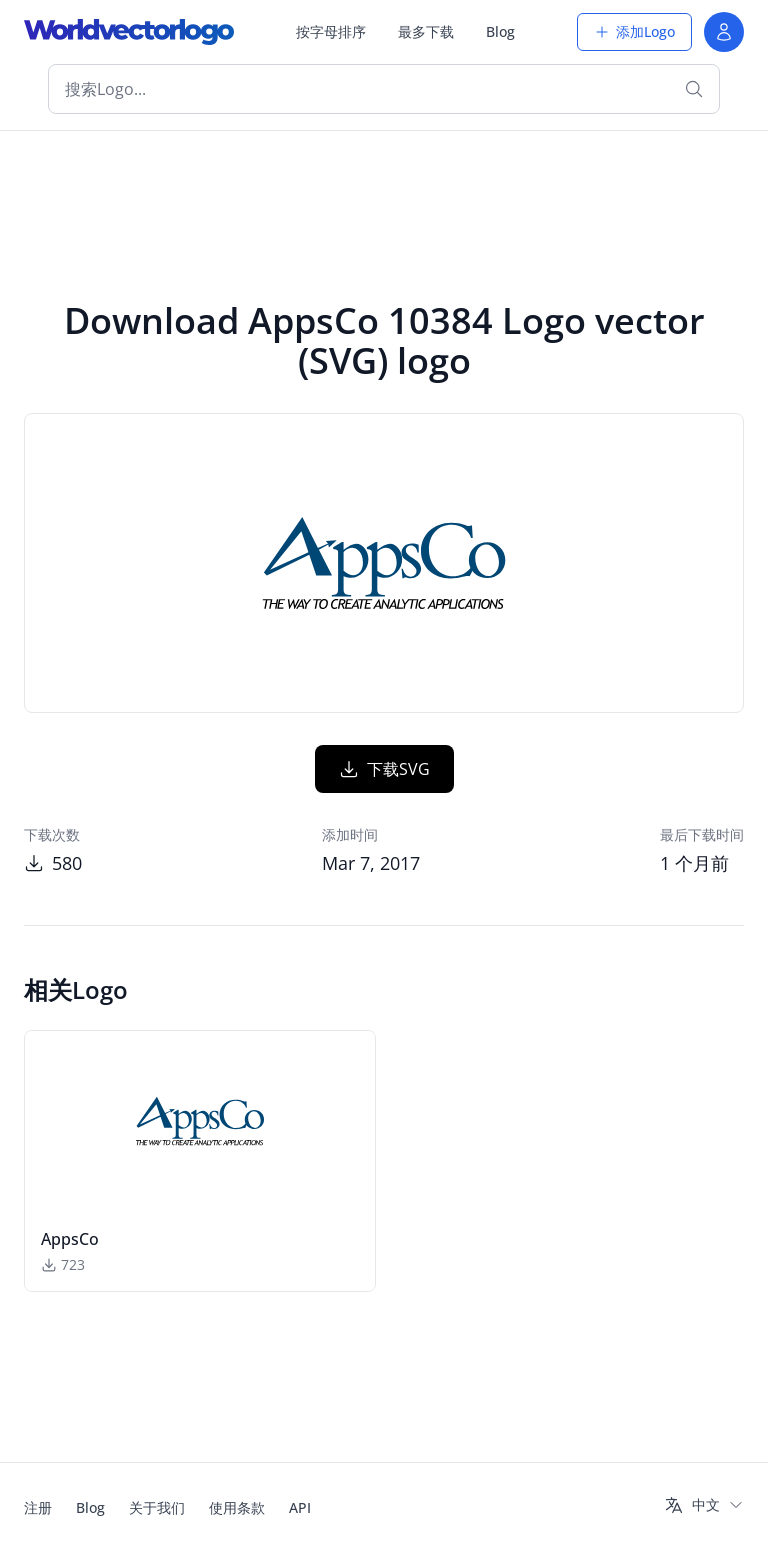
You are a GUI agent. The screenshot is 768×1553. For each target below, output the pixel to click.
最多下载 (426, 31)
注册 (38, 1507)
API (300, 1507)
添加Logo (634, 31)
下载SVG (384, 769)
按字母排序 (331, 31)
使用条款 (237, 1507)
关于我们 (157, 1507)
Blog (500, 31)
